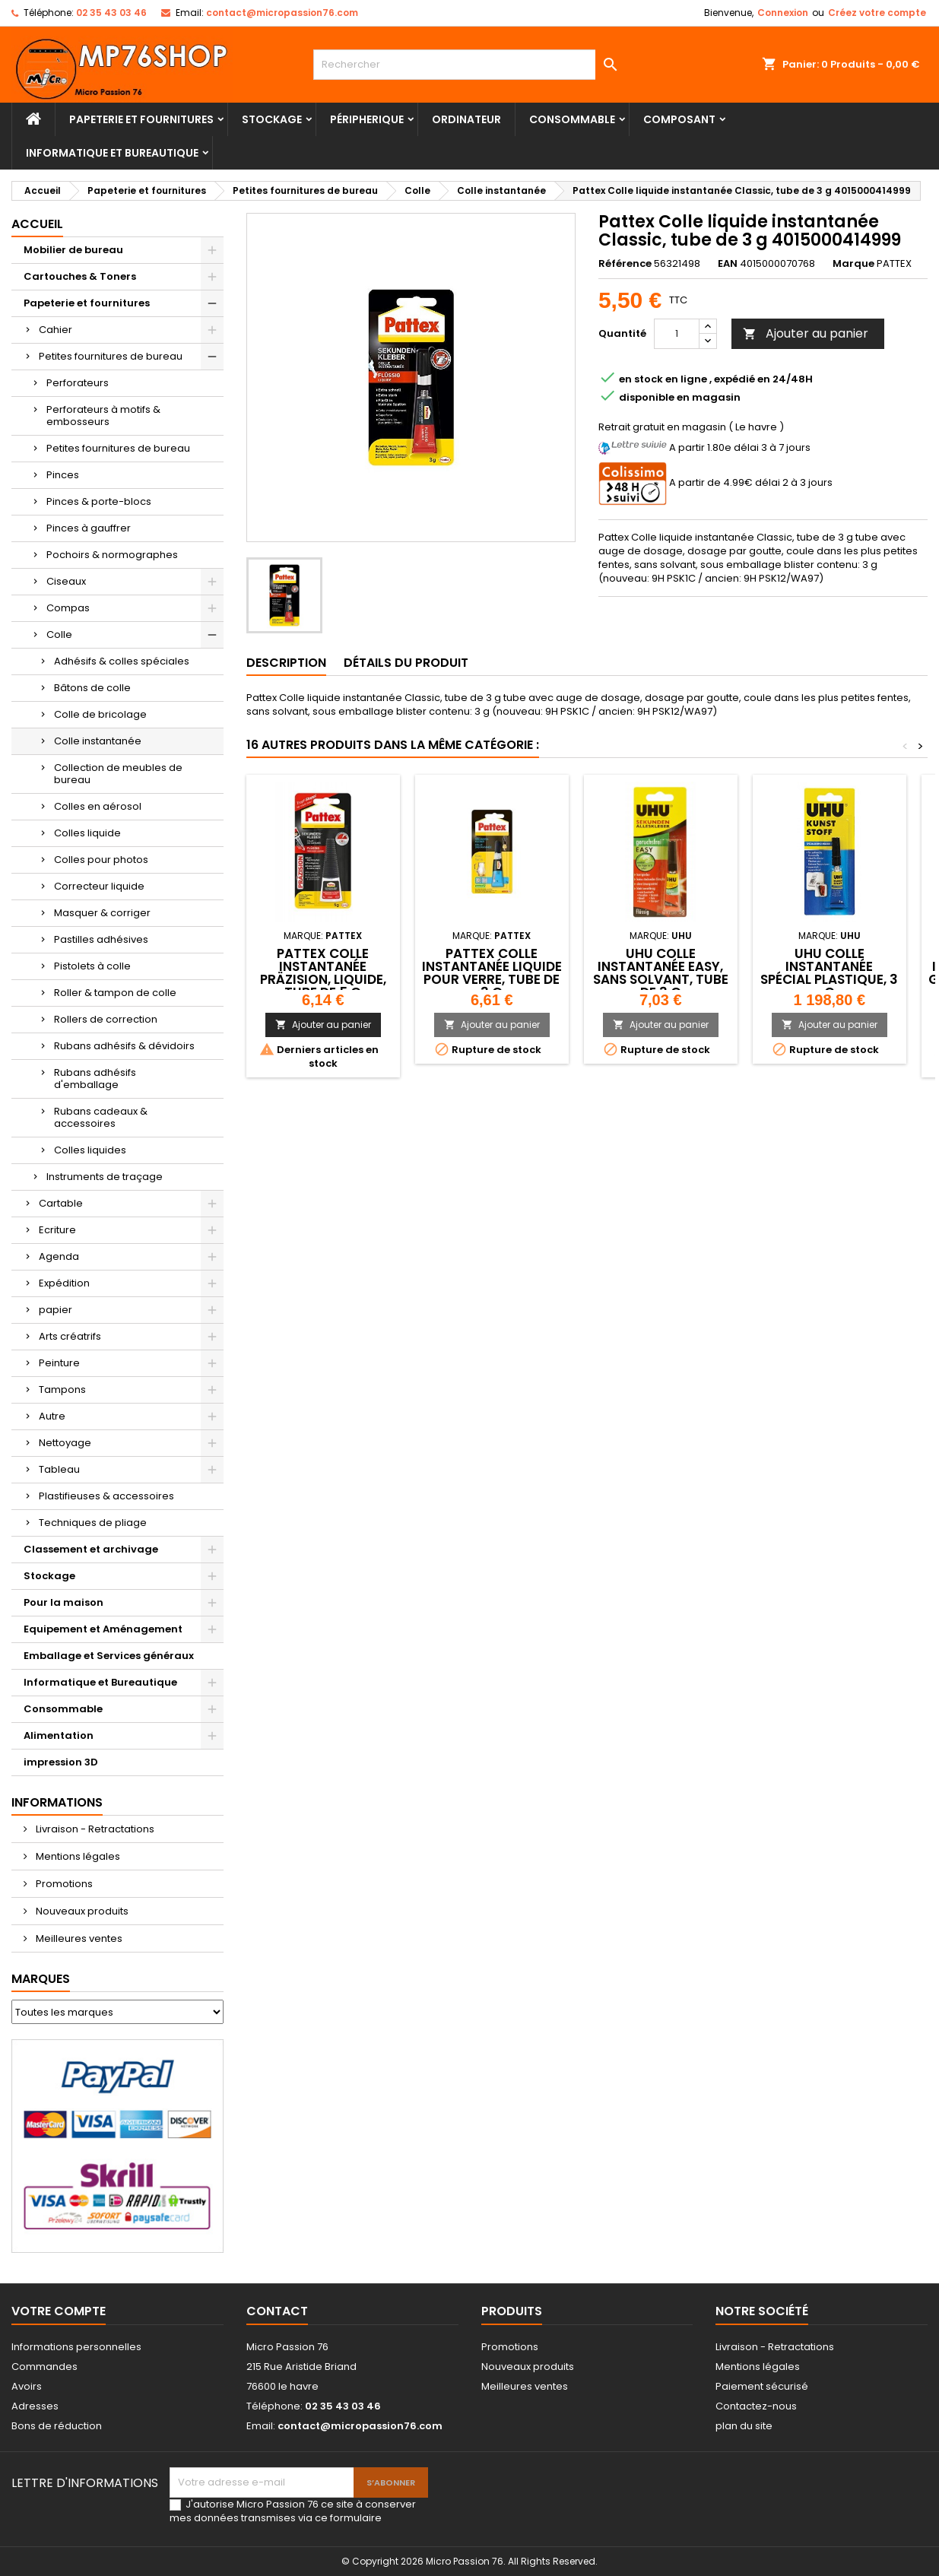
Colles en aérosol (97, 806)
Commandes (44, 2366)
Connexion (782, 12)
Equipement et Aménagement (103, 1629)
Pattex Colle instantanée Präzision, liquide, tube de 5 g (323, 972)
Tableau (59, 1469)
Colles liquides (90, 1150)
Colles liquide (87, 833)
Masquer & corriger (102, 913)
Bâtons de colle (92, 687)
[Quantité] (676, 334)
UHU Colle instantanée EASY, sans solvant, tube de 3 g (660, 972)
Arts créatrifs (70, 1336)
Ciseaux (66, 581)
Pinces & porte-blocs (98, 501)
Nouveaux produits (80, 1911)
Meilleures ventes (77, 1938)
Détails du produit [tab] (406, 662)
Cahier (55, 329)
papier (55, 1309)
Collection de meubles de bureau (118, 773)
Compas (68, 608)
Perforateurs (77, 383)
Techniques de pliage (93, 1522)
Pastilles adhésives (101, 939)
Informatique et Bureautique (112, 152)
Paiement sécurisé (761, 2386)
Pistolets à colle (92, 966)
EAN (728, 264)
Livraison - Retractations (93, 1829)
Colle (59, 634)
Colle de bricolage (100, 714)
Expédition (64, 1283)
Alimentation (59, 1735)
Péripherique (367, 119)
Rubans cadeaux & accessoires (101, 1117)
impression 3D (61, 1762)
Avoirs (26, 2386)
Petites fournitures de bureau (110, 356)
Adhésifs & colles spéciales (121, 661)
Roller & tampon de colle (115, 992)
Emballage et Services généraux (109, 1655)
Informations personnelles (76, 2347)
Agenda (59, 1256)
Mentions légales (76, 1856)
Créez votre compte (877, 12)
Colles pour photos (101, 859)
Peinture (59, 1363)
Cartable (61, 1203)
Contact (277, 2311)
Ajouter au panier (805, 333)
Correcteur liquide (99, 886)
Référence (625, 264)
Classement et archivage (91, 1549)
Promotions (63, 1883)
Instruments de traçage (104, 1176)
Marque (853, 264)
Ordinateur (466, 119)
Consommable (572, 119)
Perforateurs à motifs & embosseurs (103, 415)
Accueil (37, 224)
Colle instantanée (97, 741)
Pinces (62, 475)
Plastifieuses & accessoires (106, 1496)
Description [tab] (286, 662)
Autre (52, 1416)
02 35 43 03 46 (111, 12)
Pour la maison (63, 1602)
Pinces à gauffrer (88, 528)
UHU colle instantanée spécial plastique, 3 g (829, 972)
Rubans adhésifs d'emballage (95, 1078)
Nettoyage (65, 1443)
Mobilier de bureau (73, 250)
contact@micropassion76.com (282, 12)
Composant (679, 119)
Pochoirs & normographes (112, 554)
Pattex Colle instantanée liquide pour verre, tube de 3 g (492, 972)
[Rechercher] (470, 64)
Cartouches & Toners (80, 276)
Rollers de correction (105, 1019)
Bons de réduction (56, 2426)
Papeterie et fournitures (141, 119)
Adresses (35, 2406)
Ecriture (57, 1230)
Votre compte (58, 2311)
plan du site (743, 2426)
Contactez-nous (756, 2406)
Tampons (62, 1389)
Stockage (272, 119)
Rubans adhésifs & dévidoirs (124, 1046)
